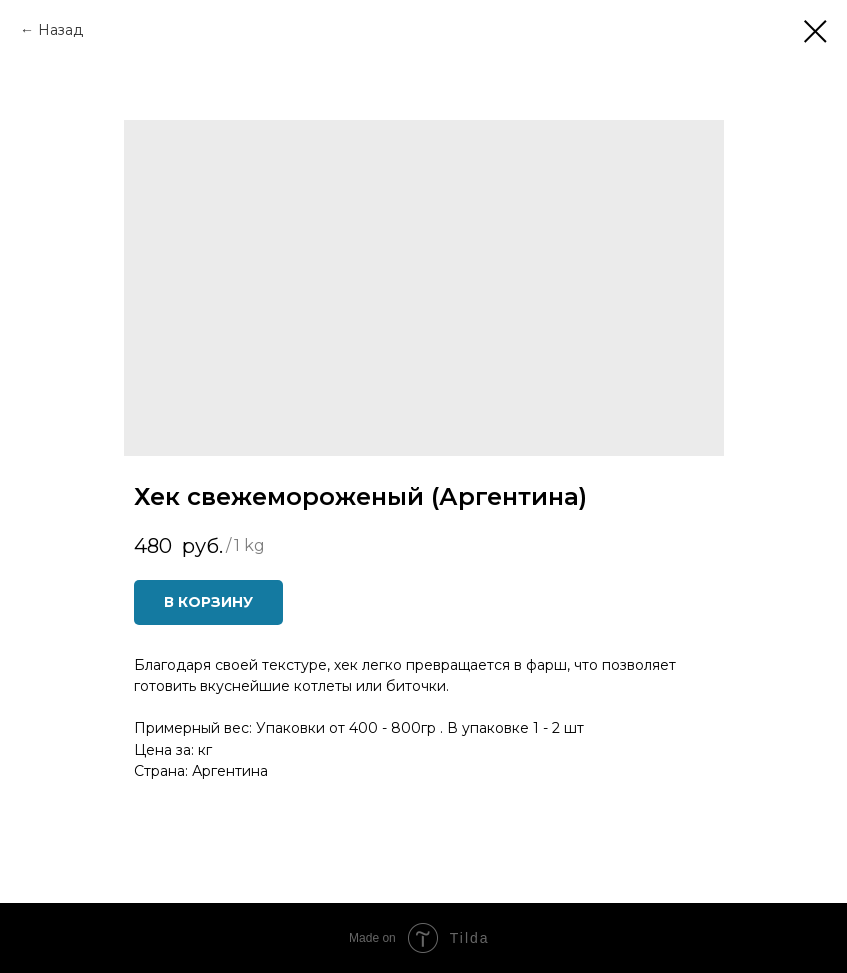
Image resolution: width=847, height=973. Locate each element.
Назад (60, 30)
